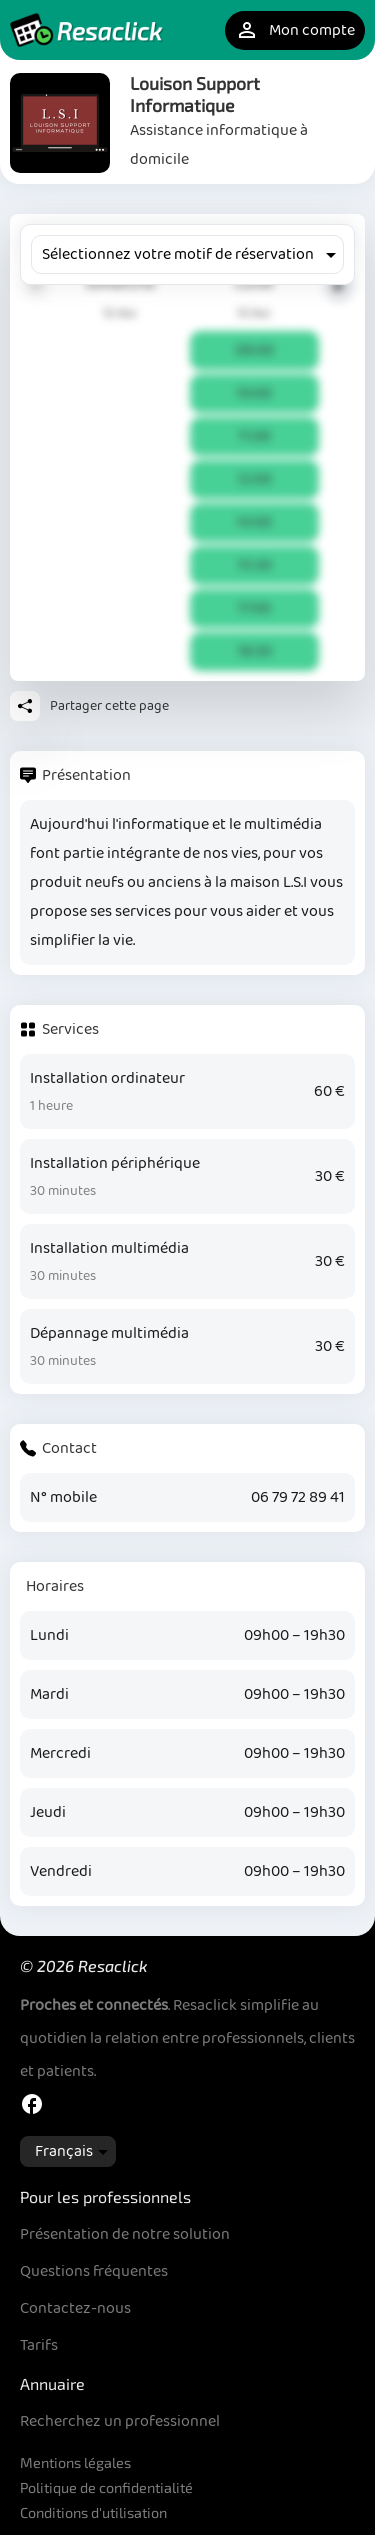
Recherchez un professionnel (120, 2421)
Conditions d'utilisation (93, 2512)
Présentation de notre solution (125, 2234)
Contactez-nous (75, 2308)
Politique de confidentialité (106, 2487)
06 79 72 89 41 (298, 1497)
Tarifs (39, 2345)
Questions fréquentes (94, 2271)
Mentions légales (75, 2462)
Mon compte (295, 30)
